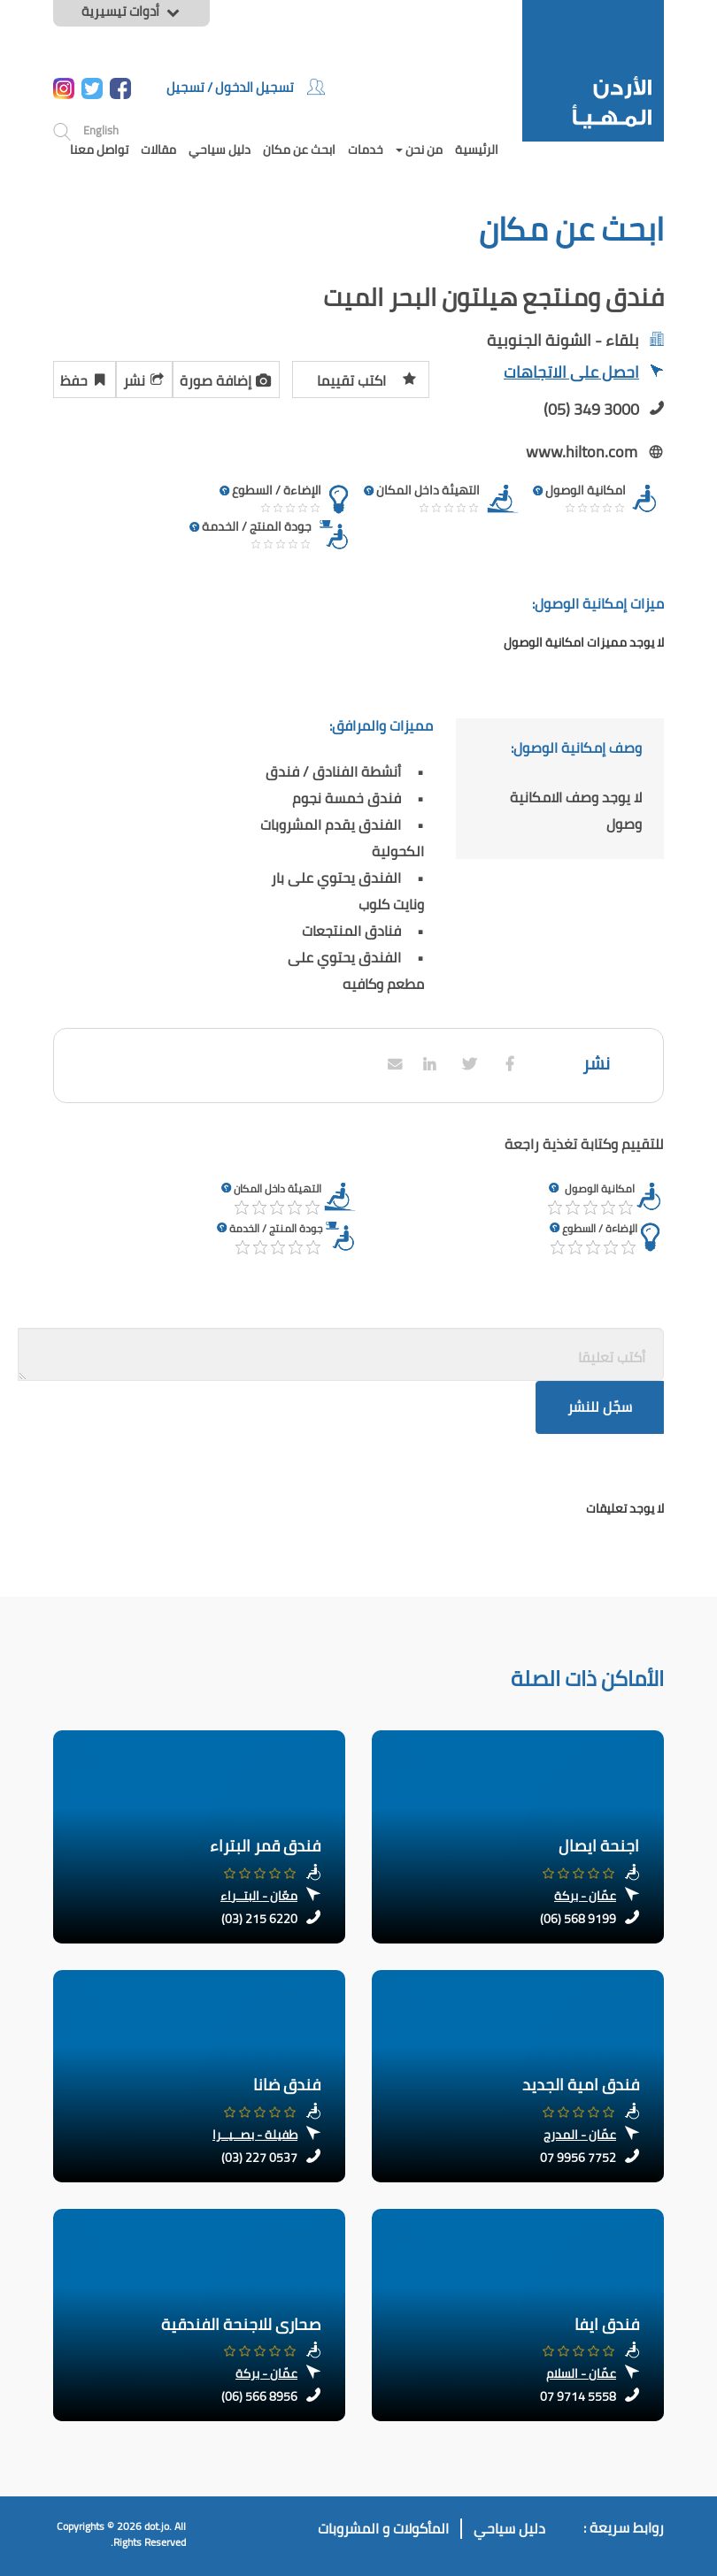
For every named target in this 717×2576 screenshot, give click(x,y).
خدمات (365, 149)
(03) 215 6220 (259, 1918)
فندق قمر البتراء (265, 1845)
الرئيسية (476, 149)
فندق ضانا (286, 2084)
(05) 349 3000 (591, 409)
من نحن (419, 149)
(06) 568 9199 (578, 1918)
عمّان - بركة (585, 1895)
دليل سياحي (220, 149)
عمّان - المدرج (580, 2134)
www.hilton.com (581, 451)
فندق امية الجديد (580, 2084)
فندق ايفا (606, 2324)
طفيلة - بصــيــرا (254, 2134)
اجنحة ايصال (599, 1845)
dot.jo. (158, 2526)
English (101, 130)
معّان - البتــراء (258, 1895)
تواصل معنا (99, 149)
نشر (144, 378)
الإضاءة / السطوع (599, 1228)
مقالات (158, 149)
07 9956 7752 (578, 2157)
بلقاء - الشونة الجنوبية (563, 340)
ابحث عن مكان (299, 149)
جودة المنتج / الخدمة (275, 1228)
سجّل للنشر (599, 1406)
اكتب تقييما (367, 378)
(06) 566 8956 (259, 2396)
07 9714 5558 (578, 2396)
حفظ (84, 378)
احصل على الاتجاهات (584, 374)
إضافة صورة (226, 378)
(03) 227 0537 (259, 2157)
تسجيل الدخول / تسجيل (245, 87)
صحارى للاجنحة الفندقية (240, 2324)
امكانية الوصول (600, 1188)
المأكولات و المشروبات (383, 2528)
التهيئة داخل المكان (277, 1188)
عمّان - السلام (581, 2373)
